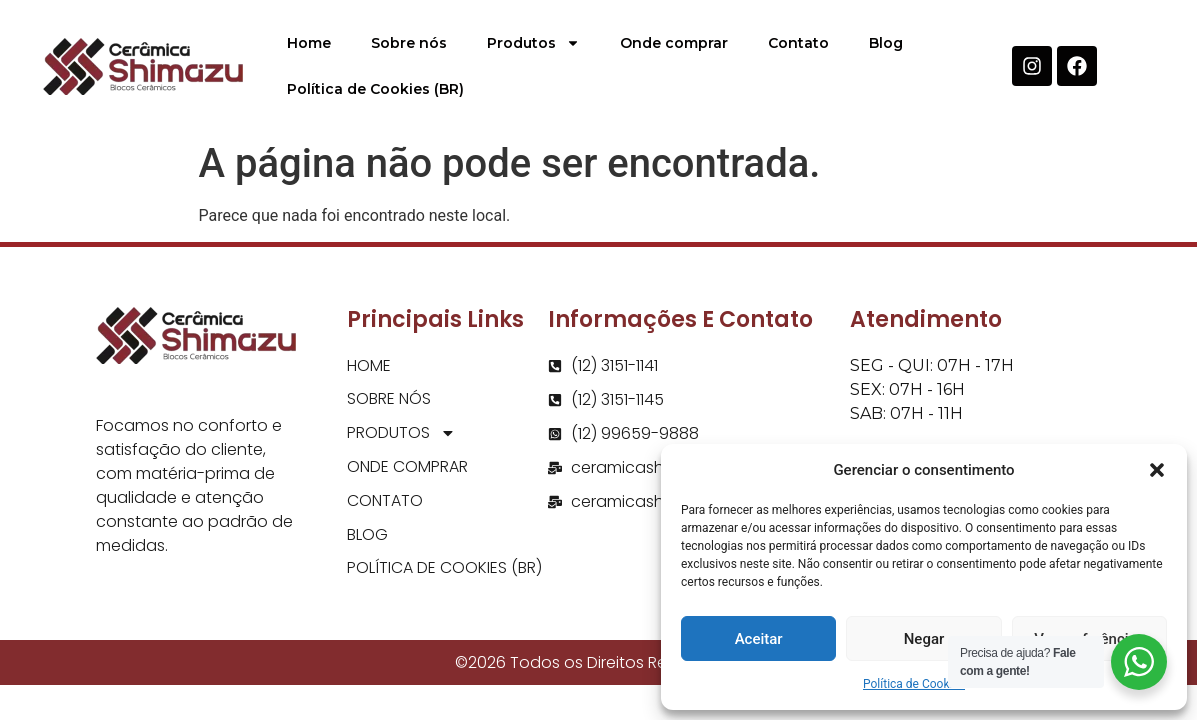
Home (309, 43)
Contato (798, 43)
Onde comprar (674, 43)
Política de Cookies (914, 684)
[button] (1157, 470)
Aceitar (759, 639)
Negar (924, 639)
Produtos (533, 43)
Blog (886, 43)
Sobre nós (409, 43)
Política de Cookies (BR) (375, 89)
